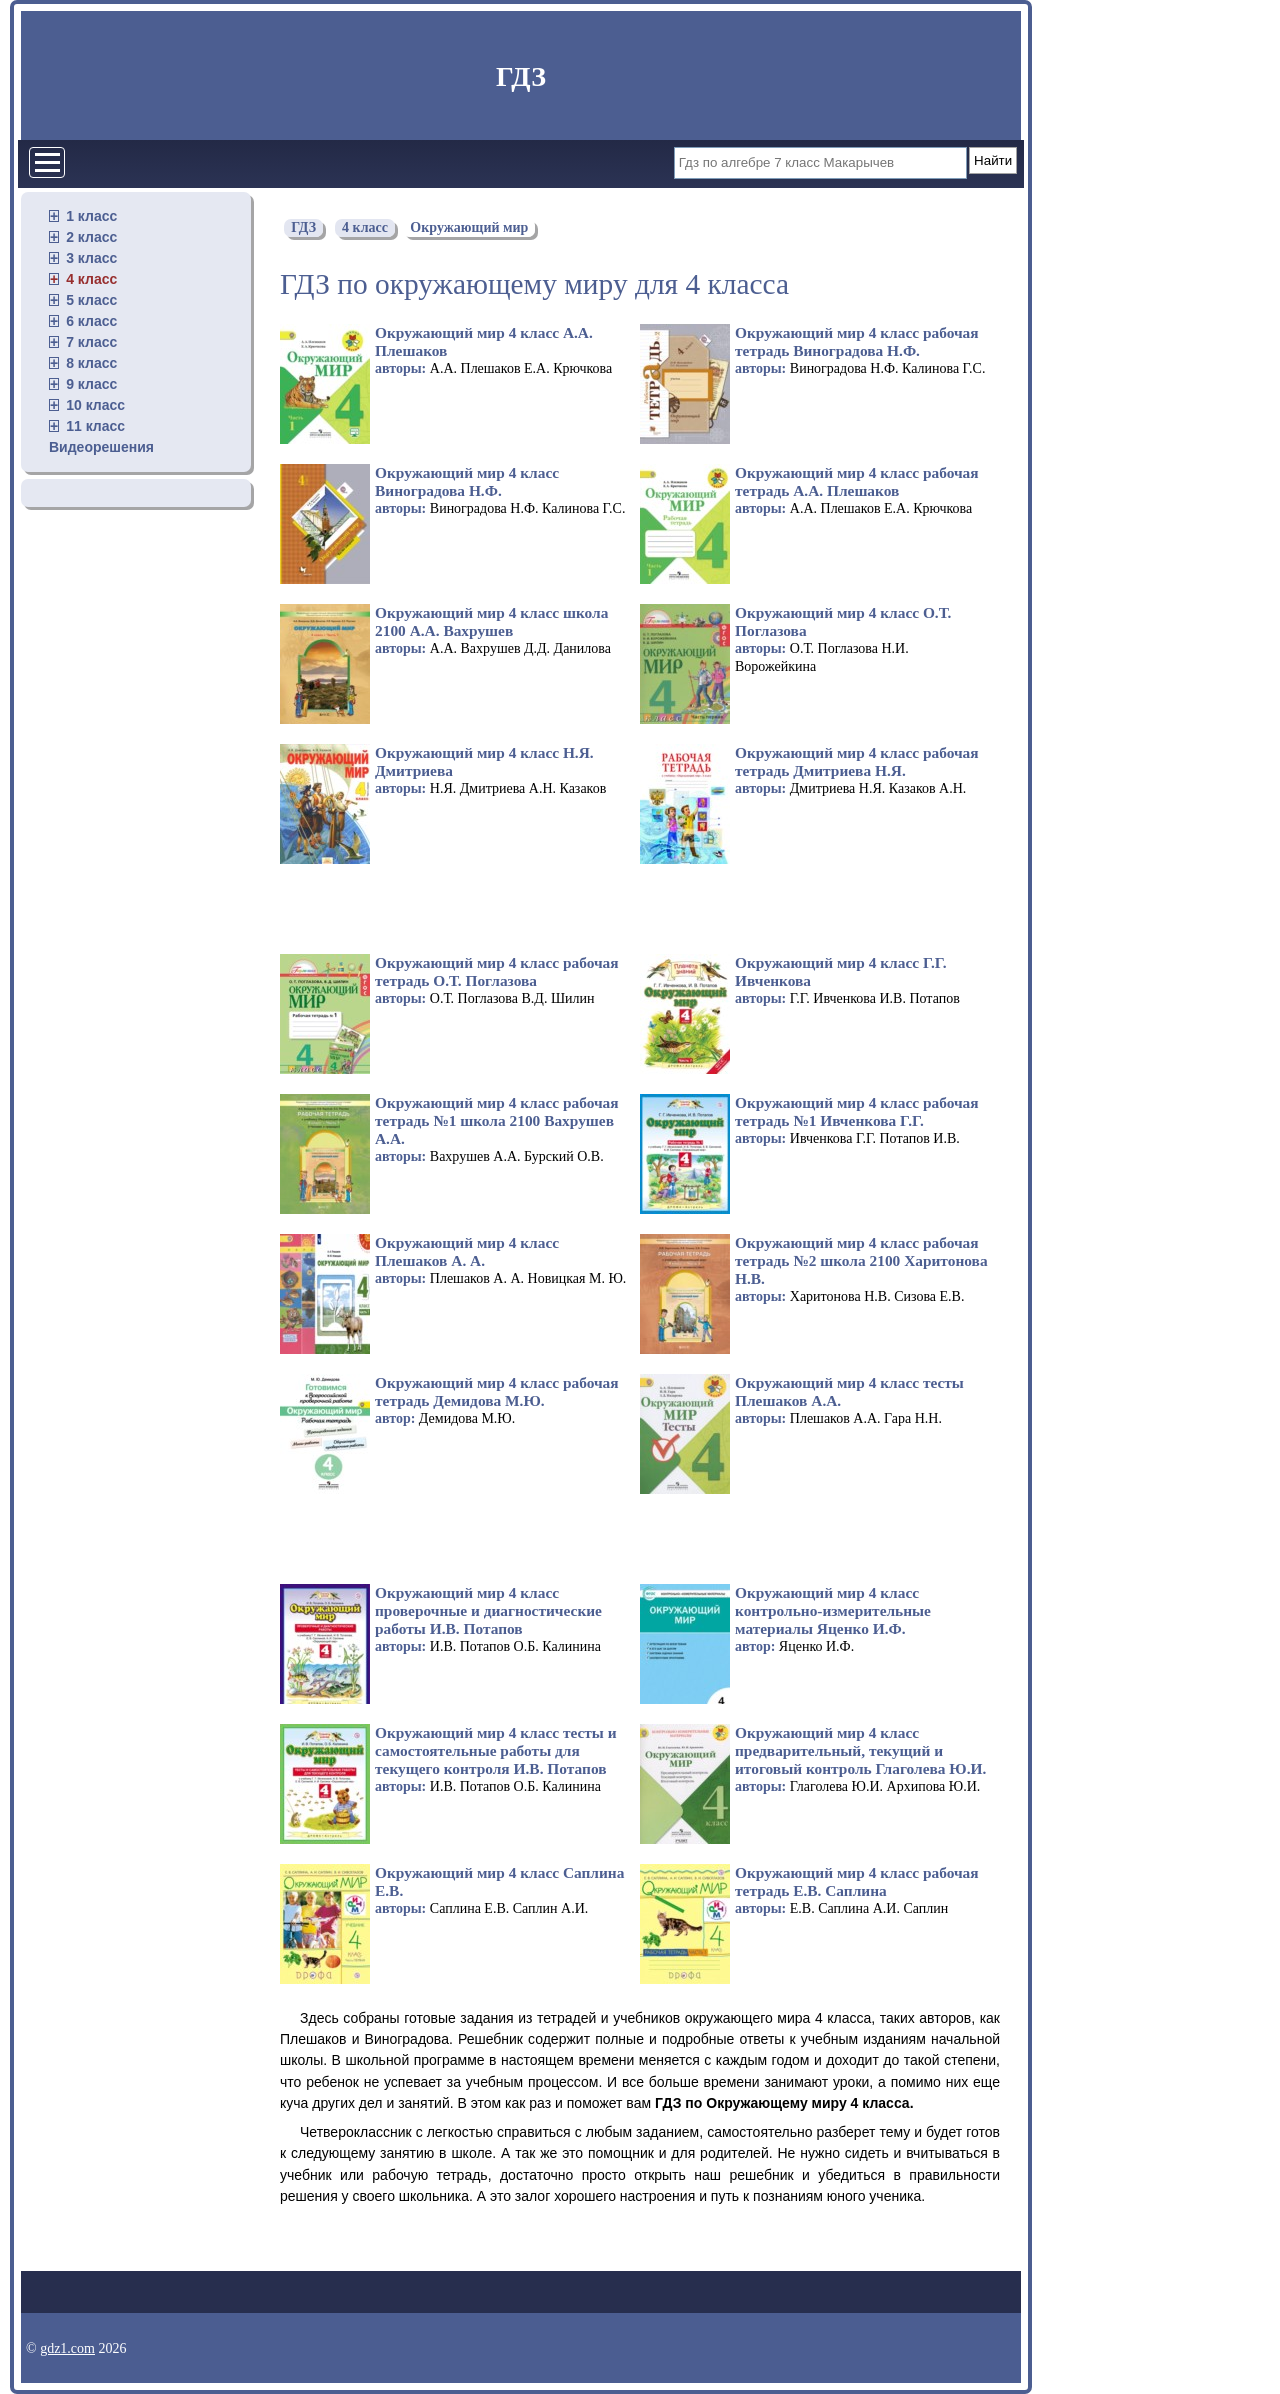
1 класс (91, 216)
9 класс (91, 384)
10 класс (95, 405)
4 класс (91, 279)
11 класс (95, 426)
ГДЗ (521, 76)
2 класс (91, 237)
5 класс (91, 300)
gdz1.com (67, 2348)
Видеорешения (101, 447)
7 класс (91, 342)
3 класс (91, 258)
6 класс (91, 321)
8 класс (91, 363)
